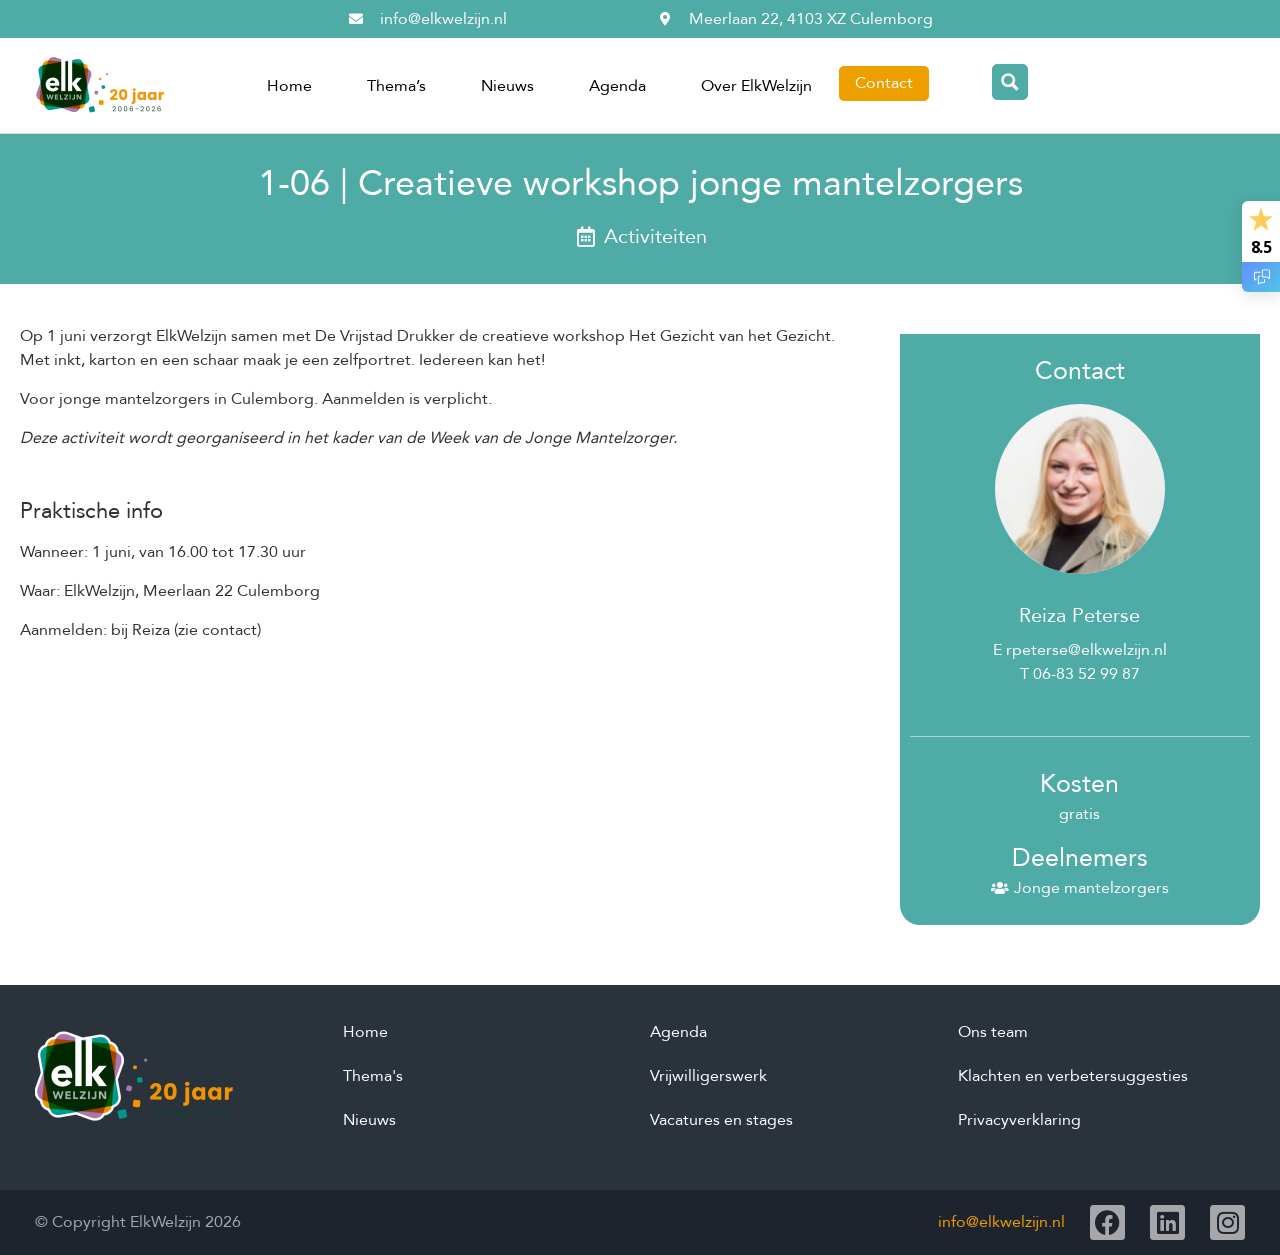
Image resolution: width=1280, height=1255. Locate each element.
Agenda (617, 86)
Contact (884, 83)
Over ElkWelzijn (756, 86)
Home (289, 86)
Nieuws (507, 86)
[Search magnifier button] (1010, 82)
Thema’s (396, 86)
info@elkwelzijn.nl (1001, 1222)
